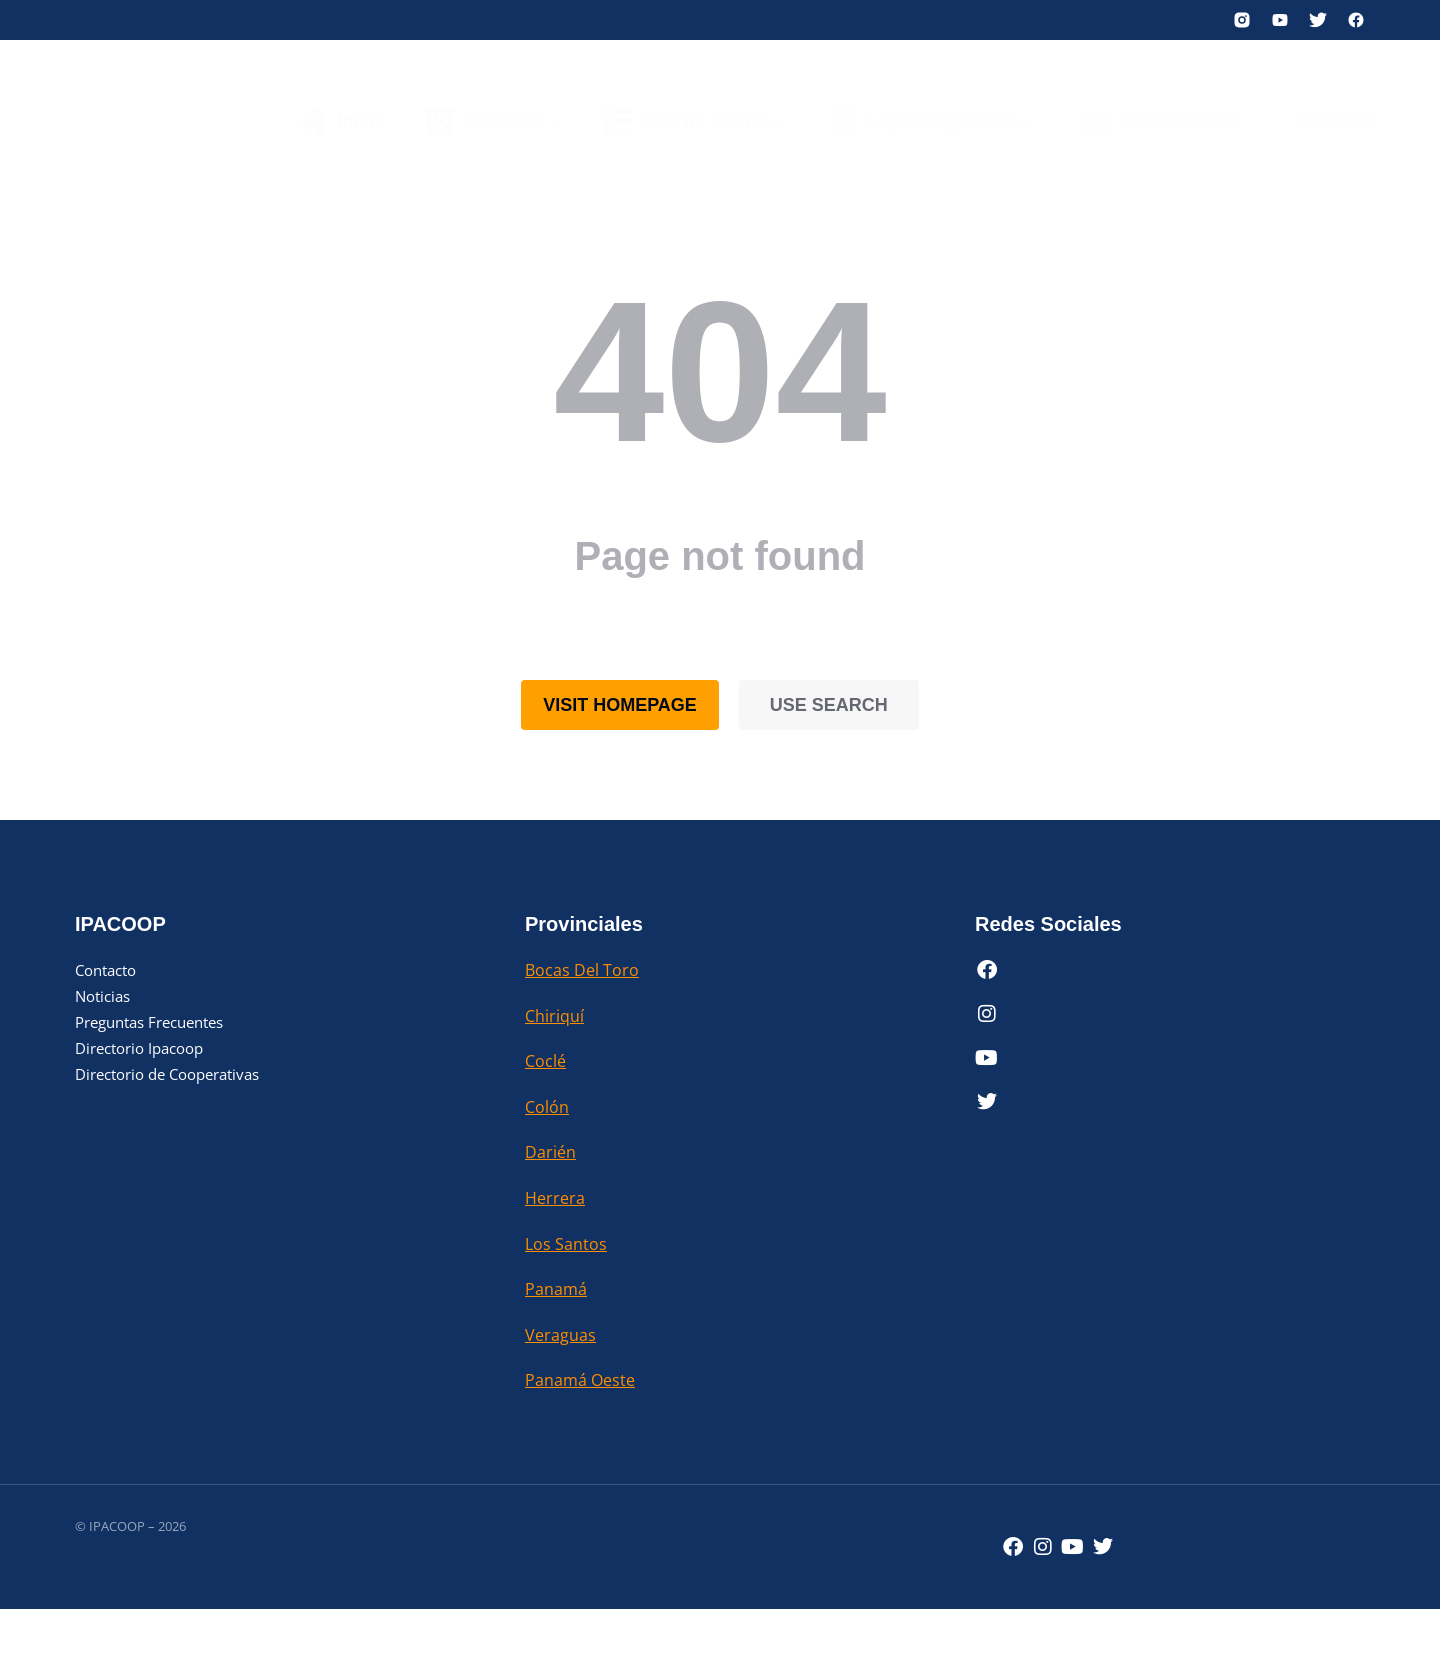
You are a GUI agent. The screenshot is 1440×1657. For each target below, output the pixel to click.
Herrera (555, 1198)
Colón (547, 1107)
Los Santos (566, 1244)
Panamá (556, 1289)
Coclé (545, 1061)
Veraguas (560, 1335)
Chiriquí (554, 1016)
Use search (829, 705)
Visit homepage (620, 705)
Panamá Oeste (580, 1380)
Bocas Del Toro (582, 970)
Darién (550, 1152)
